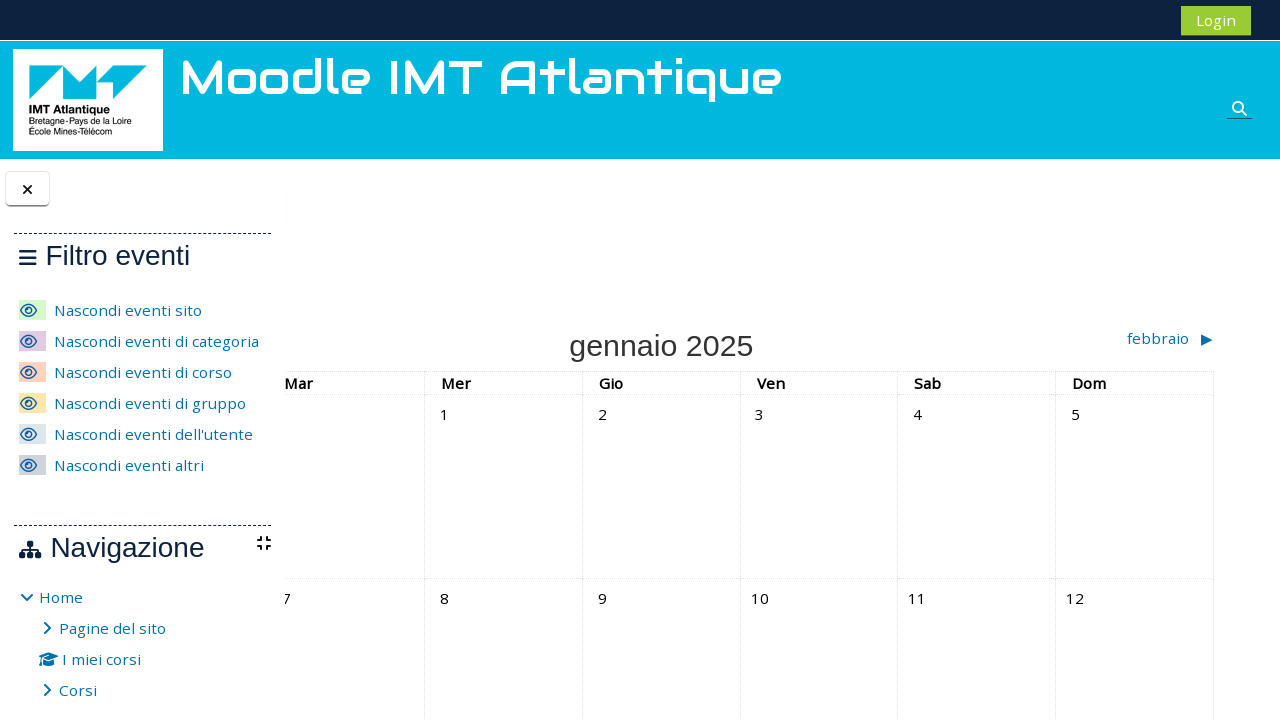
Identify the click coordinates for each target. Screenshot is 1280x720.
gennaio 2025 (442, 206)
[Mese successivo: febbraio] (1106, 338)
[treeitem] (142, 643)
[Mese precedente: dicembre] (438, 338)
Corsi (78, 690)
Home (61, 597)
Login (1216, 20)
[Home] (88, 98)
